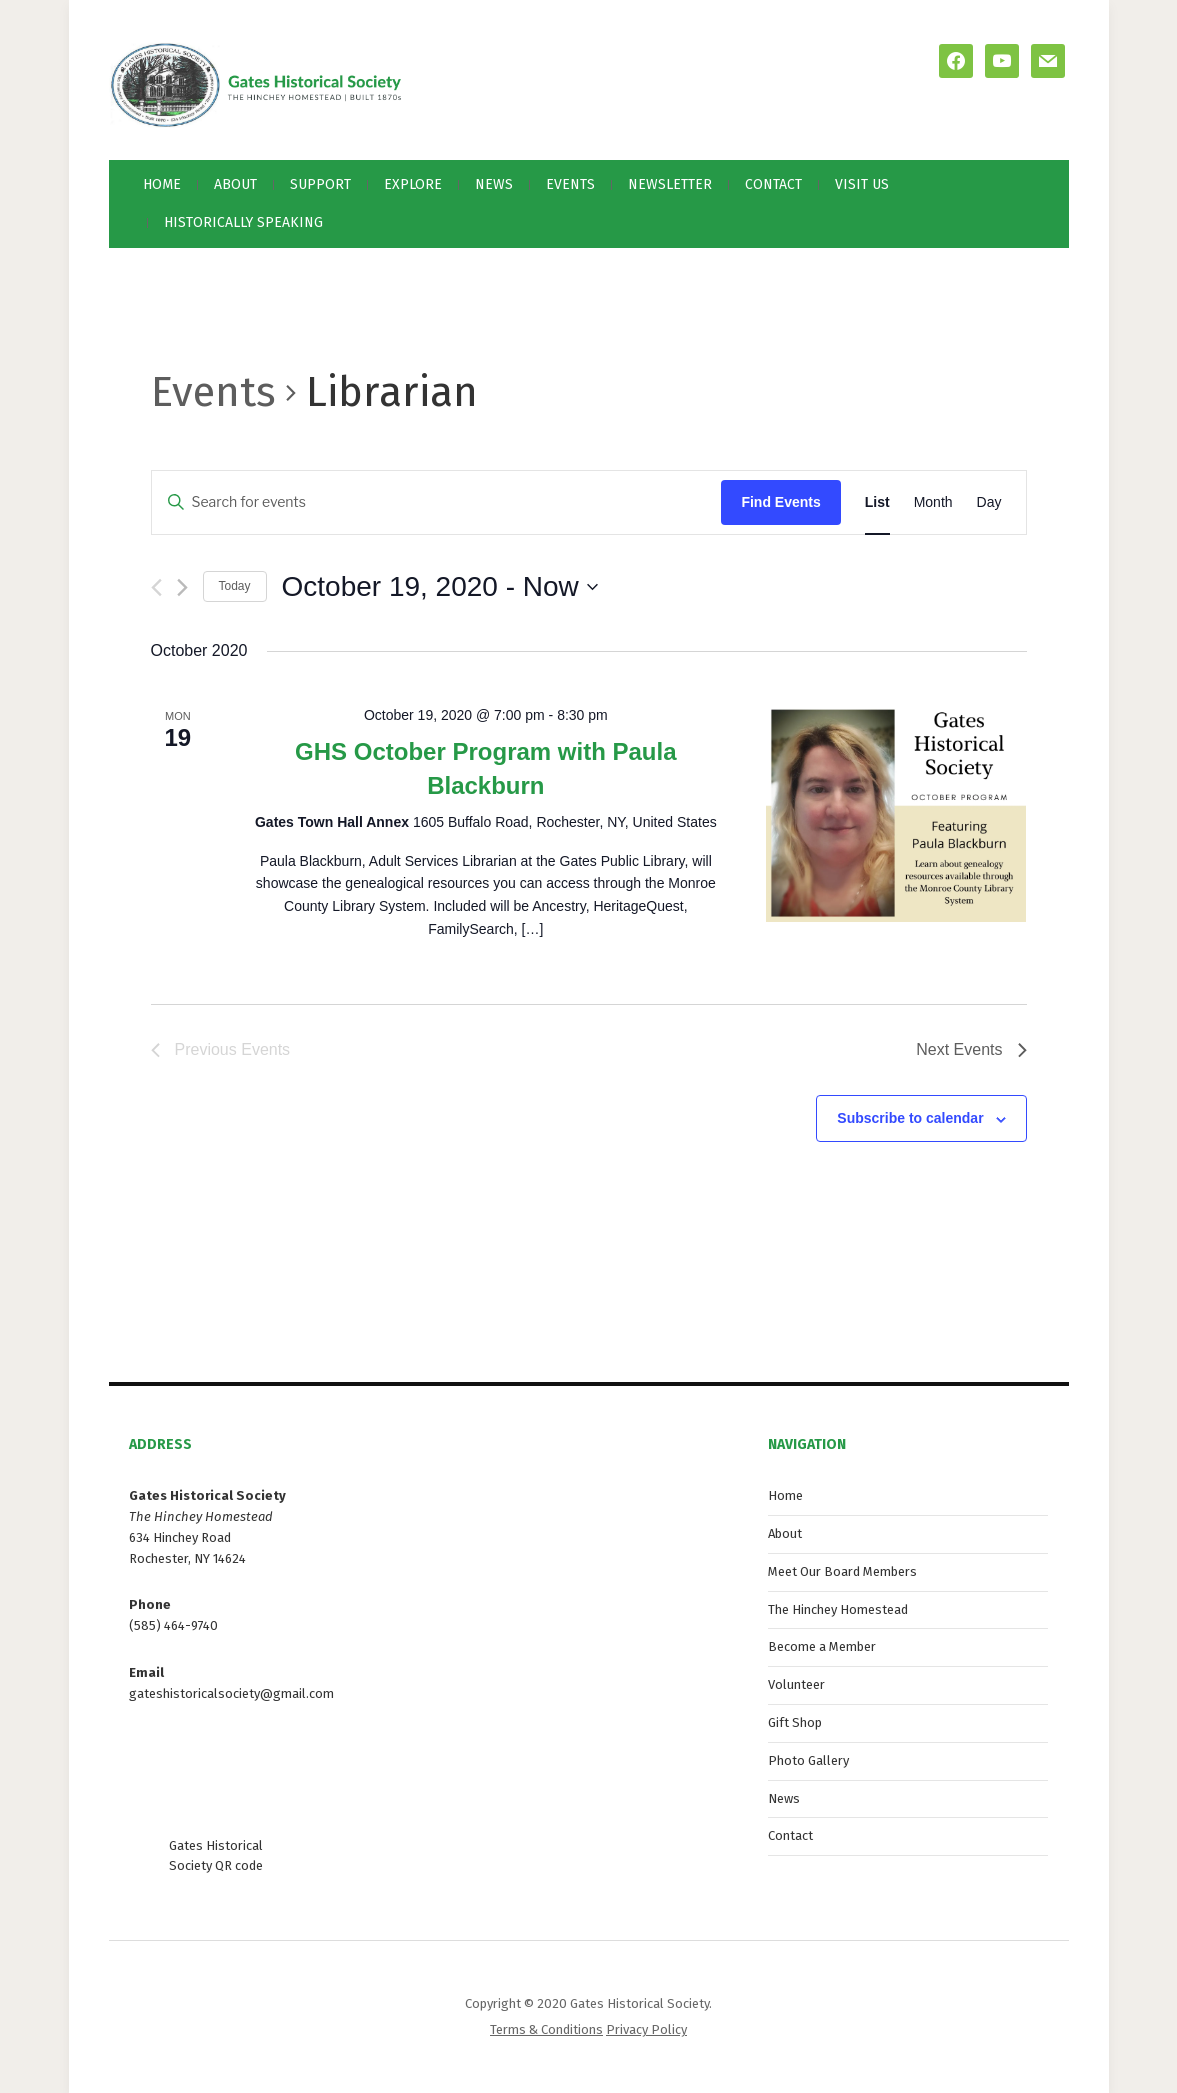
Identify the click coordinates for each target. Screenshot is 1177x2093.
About (235, 184)
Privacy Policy (646, 2029)
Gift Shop (795, 1722)
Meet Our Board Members (842, 1571)
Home (162, 184)
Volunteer (796, 1684)
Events (570, 184)
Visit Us (862, 184)
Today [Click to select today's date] (235, 586)
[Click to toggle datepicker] (440, 587)
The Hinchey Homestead (838, 1609)
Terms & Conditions (546, 2029)
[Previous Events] (156, 587)
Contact (773, 184)
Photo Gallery (808, 1760)
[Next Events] (182, 587)
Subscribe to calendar (910, 1118)
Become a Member (822, 1646)
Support (320, 184)
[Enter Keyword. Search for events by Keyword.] (437, 502)
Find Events (780, 502)
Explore (413, 184)
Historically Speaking (243, 222)
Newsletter (670, 184)
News (494, 184)
